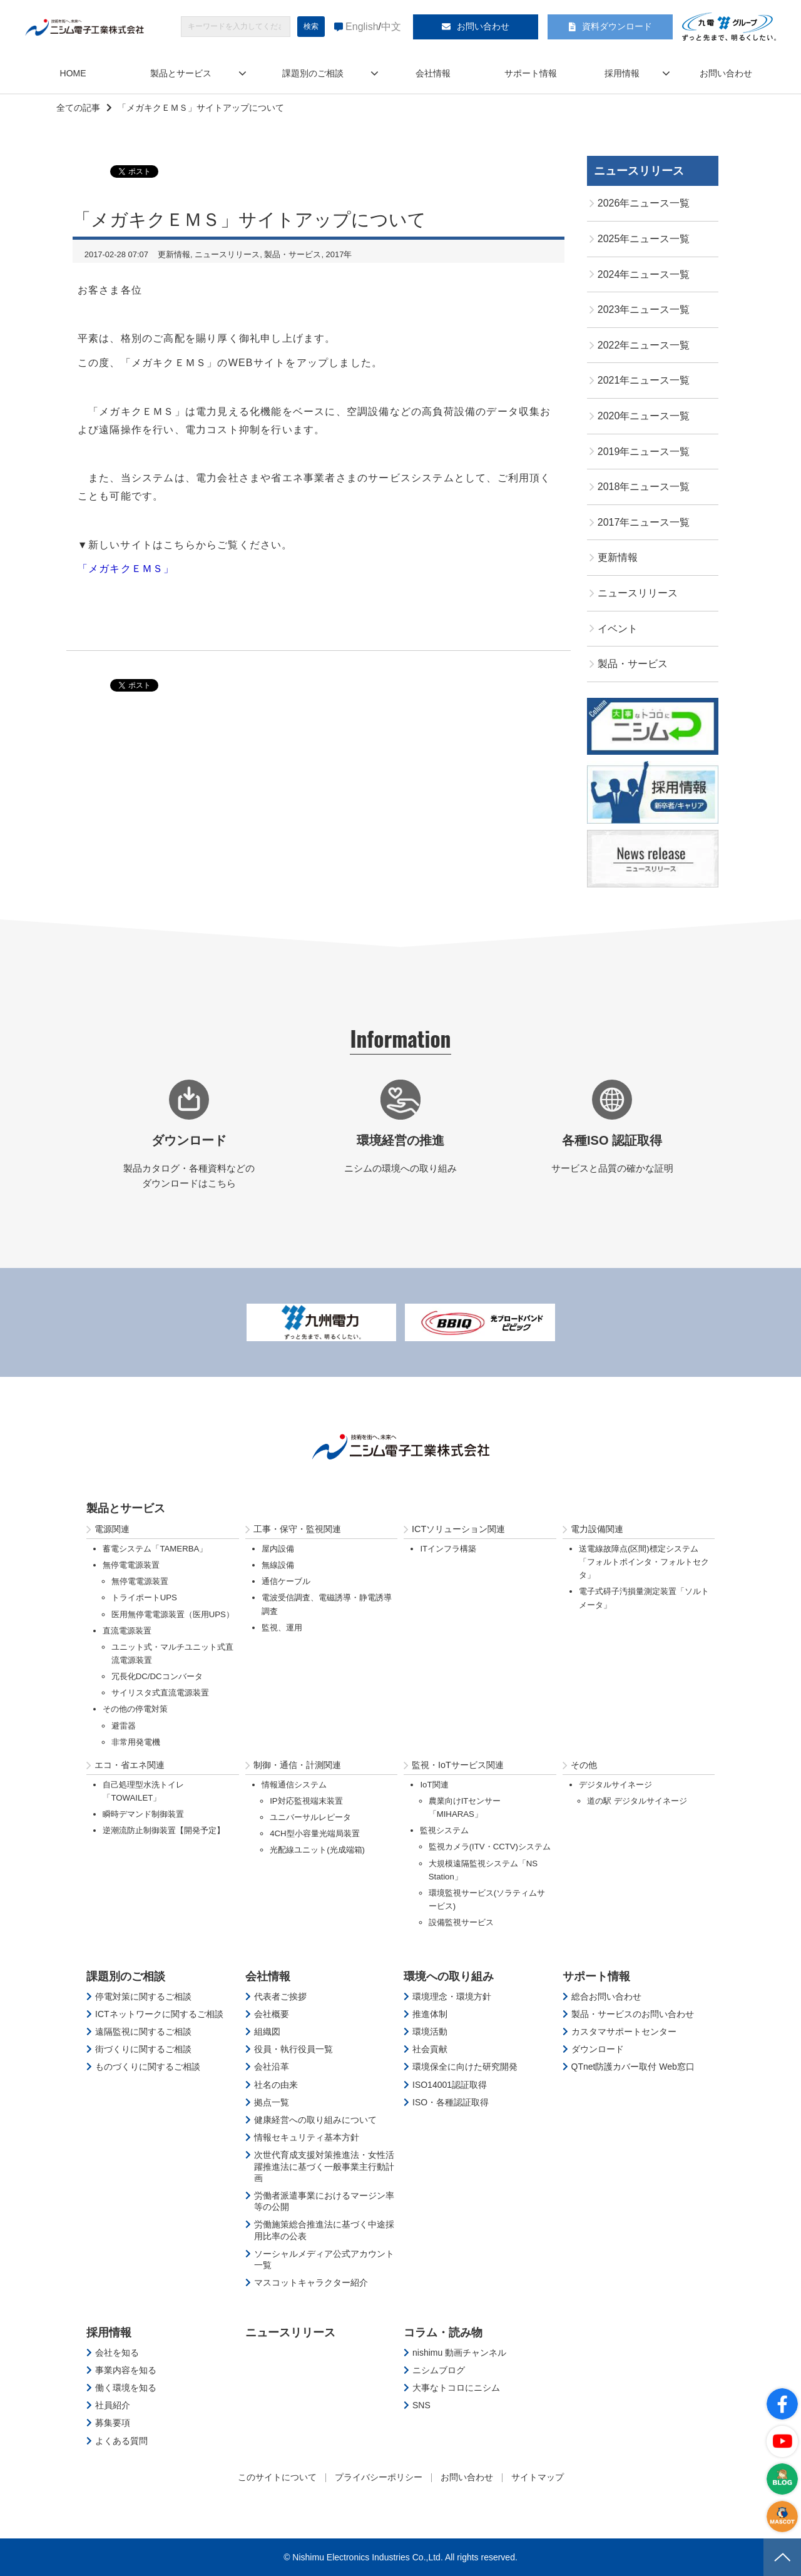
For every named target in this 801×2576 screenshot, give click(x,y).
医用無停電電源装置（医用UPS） (172, 1614)
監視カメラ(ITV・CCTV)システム (490, 1846)
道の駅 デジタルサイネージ (637, 1801)
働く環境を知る (125, 2388)
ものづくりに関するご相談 (147, 2067)
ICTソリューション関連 (458, 1529)
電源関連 (112, 1529)
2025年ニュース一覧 (644, 238)
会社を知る (117, 2353)
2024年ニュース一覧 (644, 274)
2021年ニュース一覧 (644, 380)
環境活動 (429, 2032)
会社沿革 (271, 2067)
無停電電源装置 (131, 1565)
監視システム (444, 1830)
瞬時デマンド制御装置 (143, 1814)
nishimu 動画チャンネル (459, 2353)
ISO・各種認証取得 (450, 2102)
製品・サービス (292, 254)
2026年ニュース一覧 (644, 203)
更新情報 (174, 254)
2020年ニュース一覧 (644, 416)
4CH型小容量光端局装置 (314, 1833)
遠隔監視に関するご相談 (143, 2032)
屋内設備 (278, 1548)
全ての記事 (78, 108)
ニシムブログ (438, 2370)
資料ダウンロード (617, 26)
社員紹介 (112, 2405)
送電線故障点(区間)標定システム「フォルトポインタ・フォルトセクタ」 (644, 1562)
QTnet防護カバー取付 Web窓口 (633, 2067)
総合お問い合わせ (606, 1996)
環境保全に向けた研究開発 (465, 2067)
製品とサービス (181, 73)
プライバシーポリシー (378, 2477)
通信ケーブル (286, 1581)
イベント (618, 628)
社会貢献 (429, 2049)
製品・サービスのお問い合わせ (632, 2014)
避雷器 (123, 1725)
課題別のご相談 (313, 73)
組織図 (267, 2032)
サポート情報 (530, 73)
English (361, 26)
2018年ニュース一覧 (644, 486)
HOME (73, 73)
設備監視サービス (461, 1922)
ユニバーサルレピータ (310, 1817)
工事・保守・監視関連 (297, 1529)
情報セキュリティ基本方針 (306, 2137)
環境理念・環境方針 (451, 1996)
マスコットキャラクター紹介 (311, 2282)
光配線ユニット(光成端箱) (317, 1849)
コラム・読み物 (443, 2332)
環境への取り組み (449, 1976)
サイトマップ (537, 2477)
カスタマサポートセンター (623, 2032)
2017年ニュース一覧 (644, 522)
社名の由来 (276, 2085)
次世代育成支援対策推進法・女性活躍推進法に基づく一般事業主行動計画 (324, 2166)
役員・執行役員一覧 (293, 2049)
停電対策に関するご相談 (143, 1996)
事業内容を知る (125, 2370)
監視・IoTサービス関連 (458, 1765)
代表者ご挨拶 (280, 1996)
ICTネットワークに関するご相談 (159, 2014)
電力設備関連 (597, 1529)
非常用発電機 (135, 1742)
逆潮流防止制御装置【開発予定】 (164, 1830)
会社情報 (433, 73)
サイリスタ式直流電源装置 (160, 1692)
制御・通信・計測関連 (297, 1765)
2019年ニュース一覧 (644, 451)
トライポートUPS (144, 1597)
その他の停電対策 (135, 1709)
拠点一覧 (271, 2102)
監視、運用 (282, 1627)
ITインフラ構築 (448, 1548)
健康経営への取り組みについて (315, 2120)
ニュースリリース (227, 254)
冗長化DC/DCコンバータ (157, 1676)
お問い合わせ (483, 26)
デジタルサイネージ (615, 1784)
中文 (391, 26)
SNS (421, 2405)
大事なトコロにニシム (456, 2388)
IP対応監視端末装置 (306, 1801)
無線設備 (278, 1565)
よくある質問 (121, 2441)
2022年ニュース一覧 (644, 345)
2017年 (339, 254)
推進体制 (429, 2014)
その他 (584, 1765)
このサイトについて (277, 2477)
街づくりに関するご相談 (143, 2049)
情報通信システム (294, 1784)
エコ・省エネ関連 (129, 1765)
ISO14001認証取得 (449, 2085)
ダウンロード (597, 2049)
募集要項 (112, 2423)
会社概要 (271, 2014)
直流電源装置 (127, 1630)
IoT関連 (434, 1784)
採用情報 (622, 73)
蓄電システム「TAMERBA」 (155, 1548)
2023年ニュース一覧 (644, 309)
